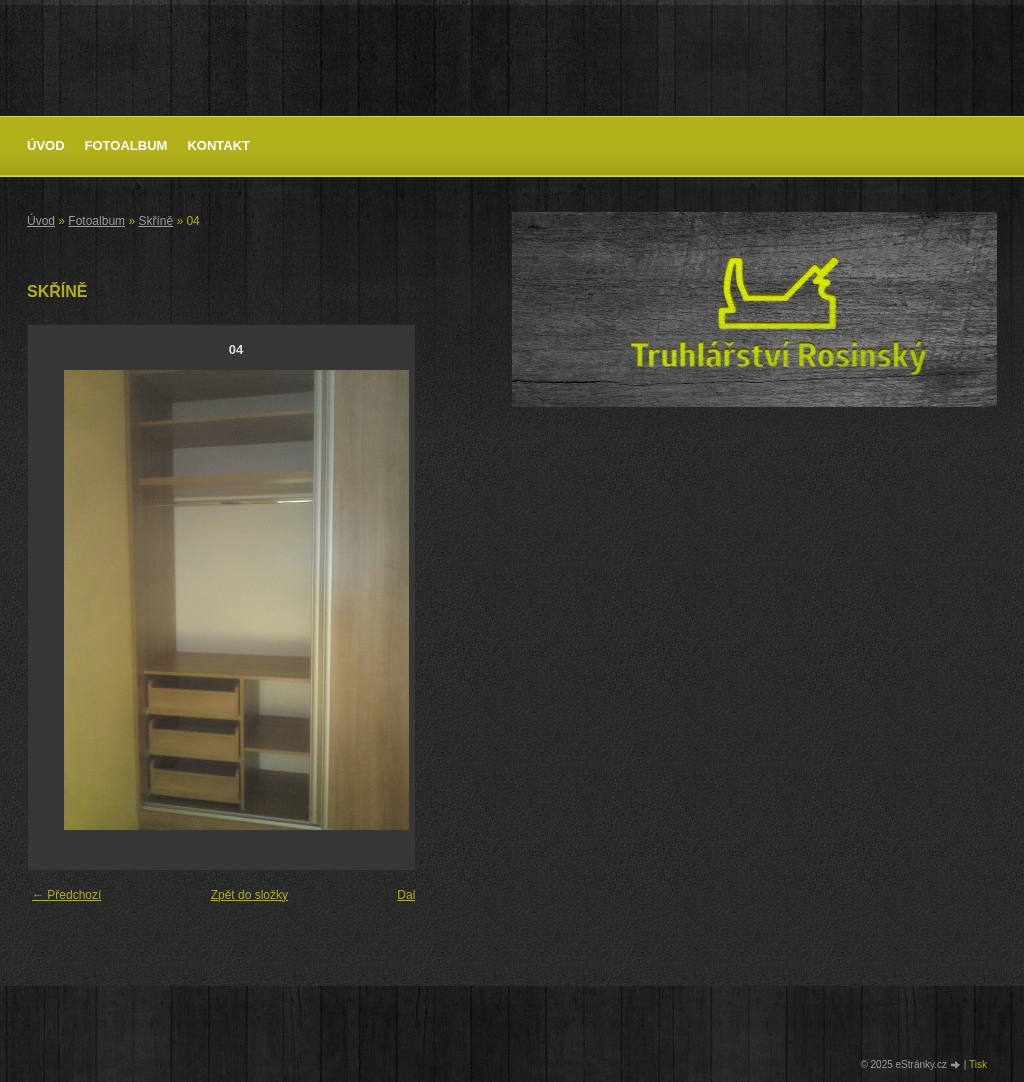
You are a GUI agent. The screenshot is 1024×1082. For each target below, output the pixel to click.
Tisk (978, 1064)
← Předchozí (66, 895)
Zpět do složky (249, 895)
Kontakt (218, 145)
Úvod (46, 145)
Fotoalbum (126, 145)
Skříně (155, 221)
